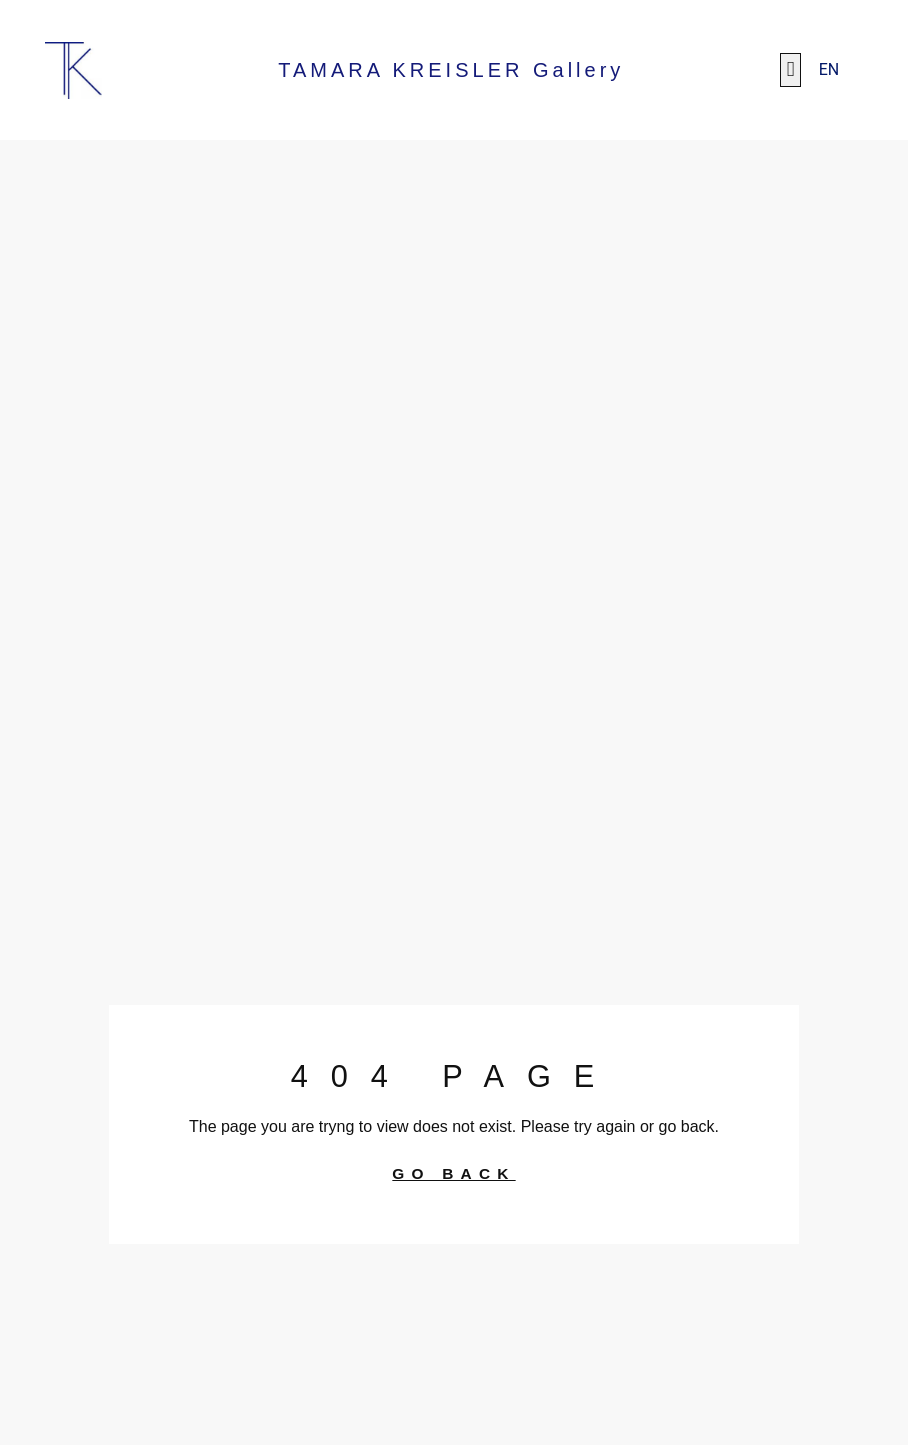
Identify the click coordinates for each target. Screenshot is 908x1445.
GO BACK (454, 1174)
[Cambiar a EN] (829, 70)
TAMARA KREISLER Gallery (451, 70)
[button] (790, 70)
